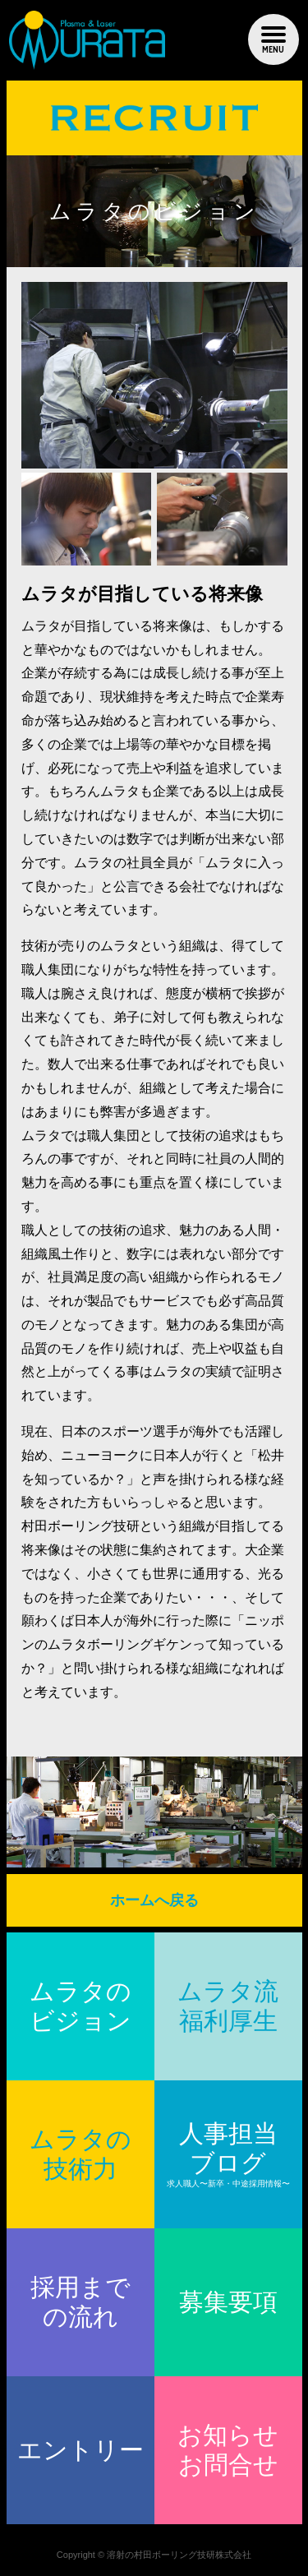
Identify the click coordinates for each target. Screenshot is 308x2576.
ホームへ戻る (154, 1900)
